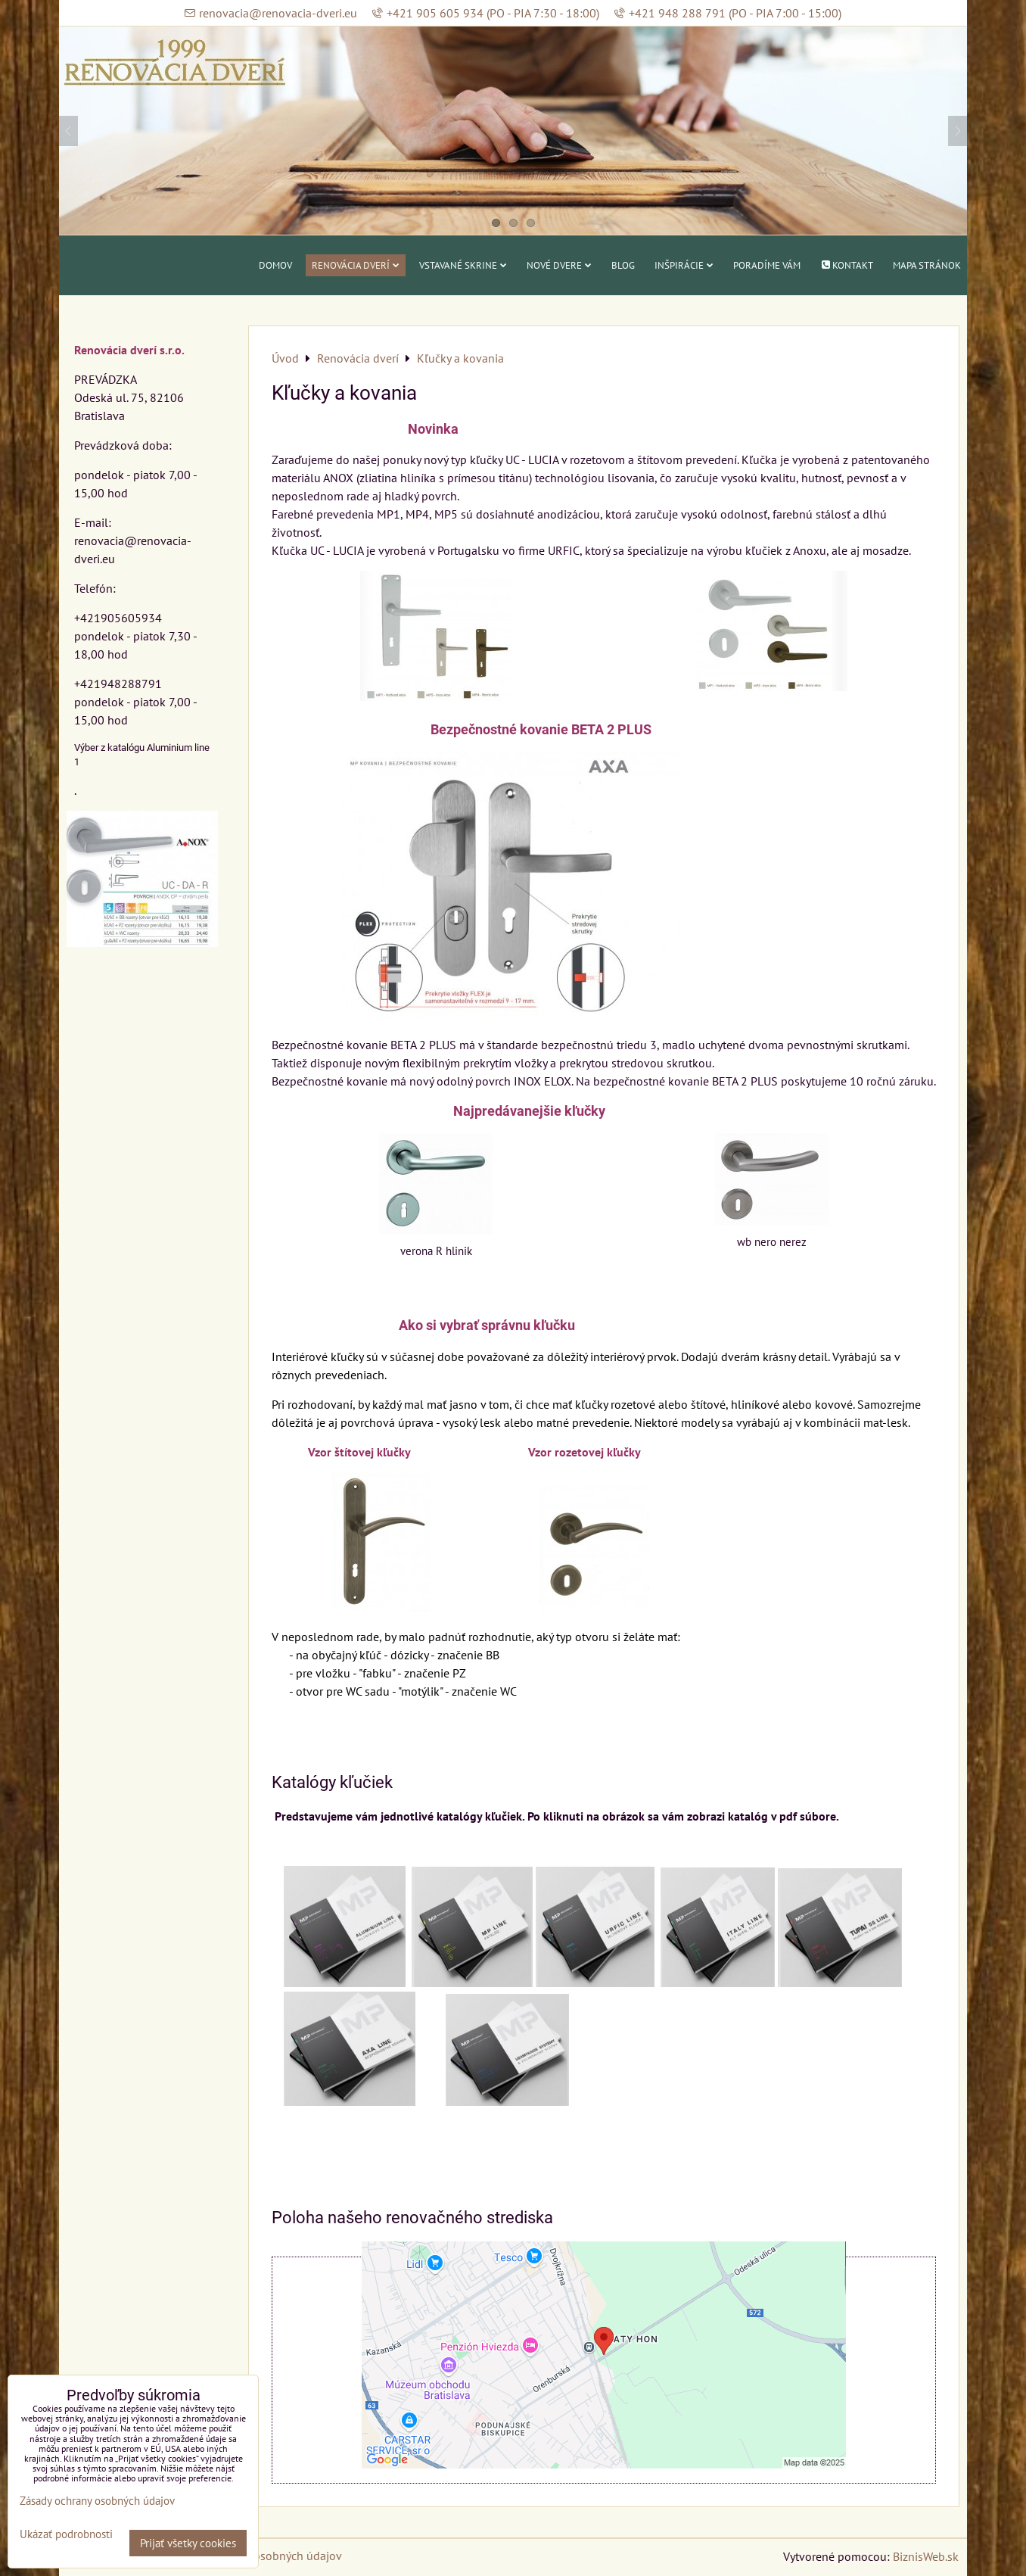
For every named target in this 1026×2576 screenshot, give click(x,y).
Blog (623, 265)
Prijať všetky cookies (188, 2543)
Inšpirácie (684, 265)
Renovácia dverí (356, 265)
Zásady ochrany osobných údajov (97, 2500)
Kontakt (846, 265)
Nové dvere (559, 265)
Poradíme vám (767, 265)
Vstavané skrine (463, 265)
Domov (275, 265)
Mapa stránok (927, 265)
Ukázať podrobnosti (66, 2534)
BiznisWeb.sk (926, 2556)
